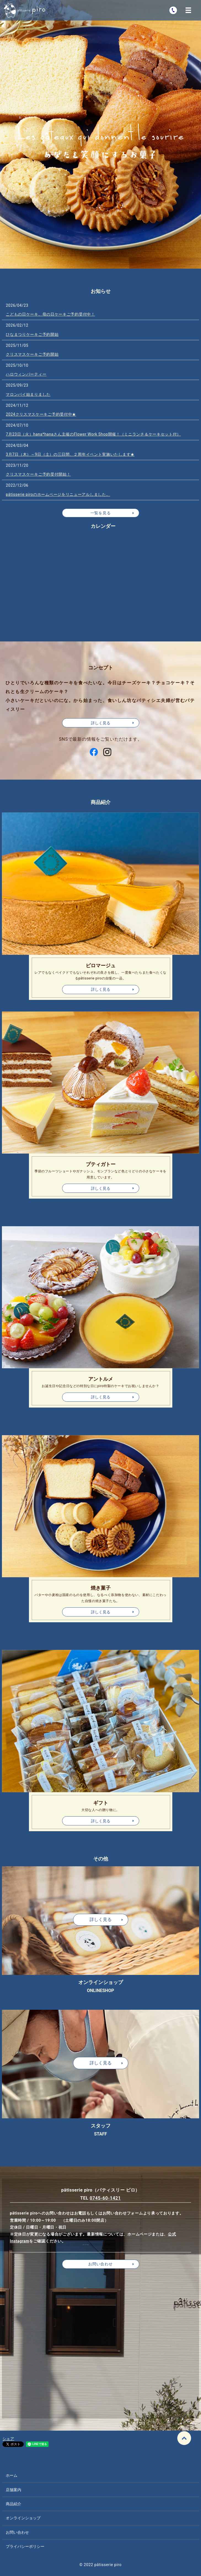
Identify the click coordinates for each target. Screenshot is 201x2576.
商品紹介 (13, 2504)
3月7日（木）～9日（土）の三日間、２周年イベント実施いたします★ (70, 454)
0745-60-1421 (105, 2198)
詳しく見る (100, 989)
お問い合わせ (100, 2264)
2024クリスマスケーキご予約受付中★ (41, 414)
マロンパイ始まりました (28, 394)
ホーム (11, 2475)
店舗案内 (13, 2490)
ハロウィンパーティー (26, 374)
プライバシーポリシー (25, 2546)
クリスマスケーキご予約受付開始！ (38, 474)
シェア (8, 2438)
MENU (188, 10)
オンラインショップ (23, 2518)
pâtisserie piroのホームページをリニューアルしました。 (58, 494)
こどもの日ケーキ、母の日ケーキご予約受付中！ (50, 314)
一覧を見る (100, 513)
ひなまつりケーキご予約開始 (32, 334)
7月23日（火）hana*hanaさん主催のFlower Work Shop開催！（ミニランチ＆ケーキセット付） (93, 434)
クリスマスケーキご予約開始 (32, 354)
